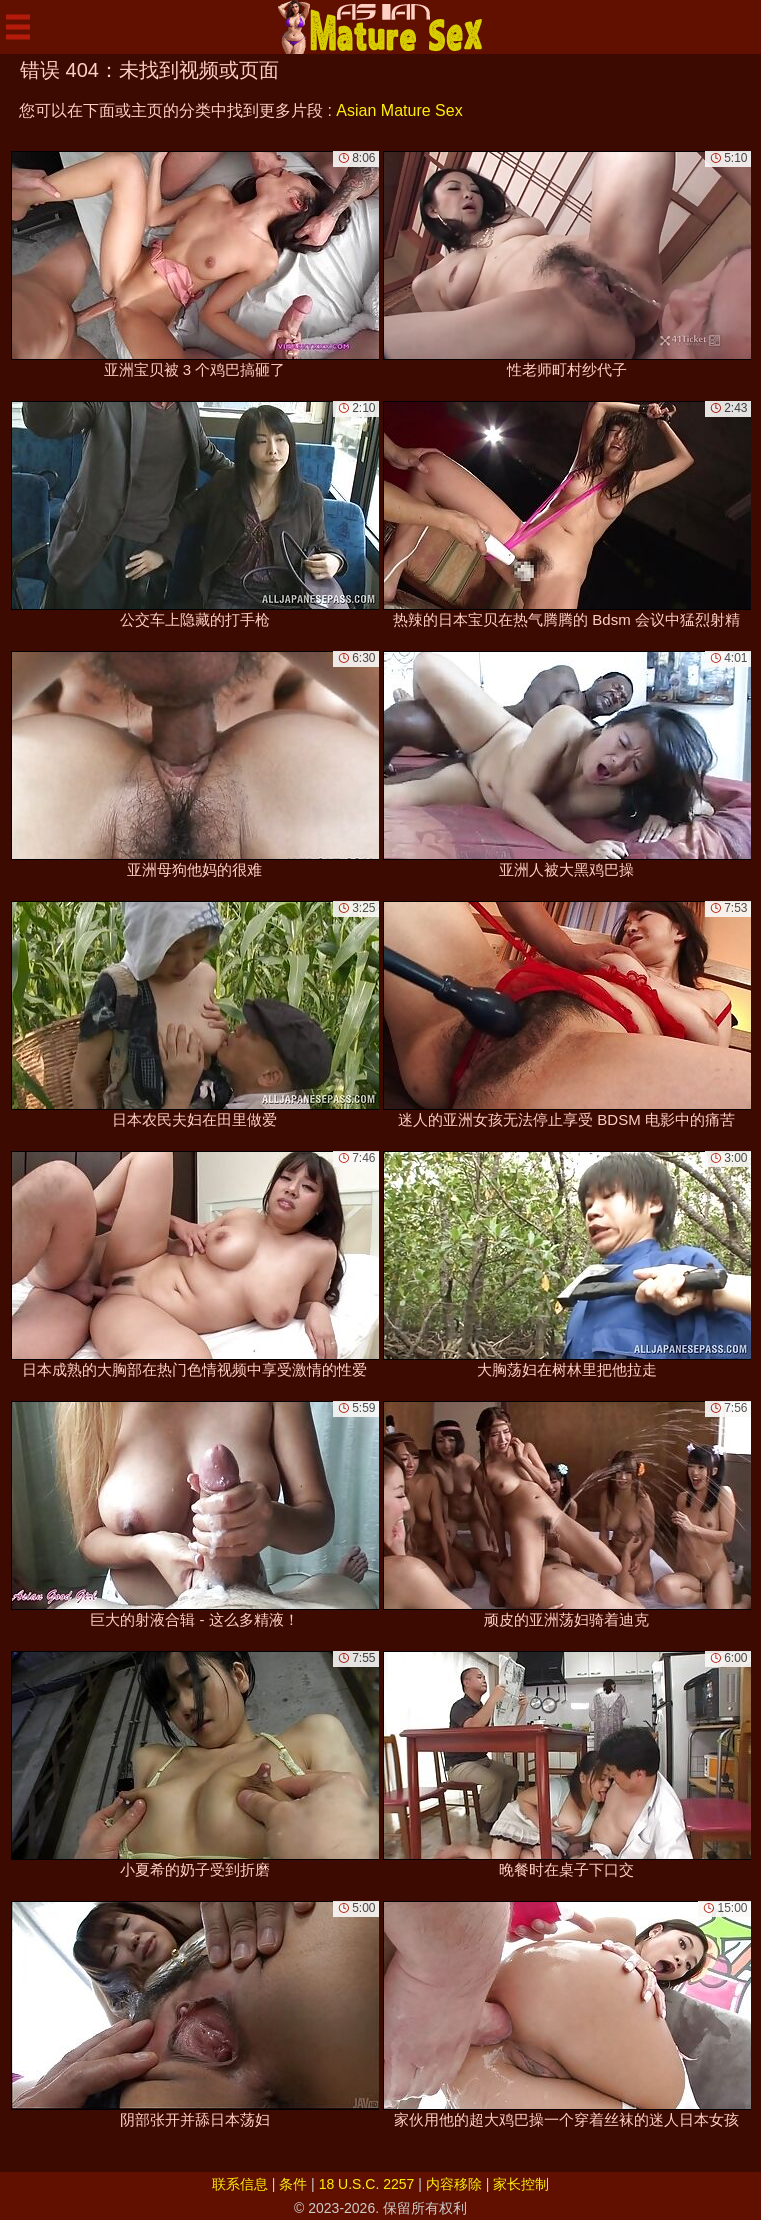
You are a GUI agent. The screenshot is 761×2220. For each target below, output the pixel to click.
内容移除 (454, 2184)
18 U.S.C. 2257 (367, 2184)
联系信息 (240, 2184)
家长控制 (521, 2184)
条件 (293, 2184)
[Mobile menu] (18, 27)
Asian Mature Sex (399, 110)
